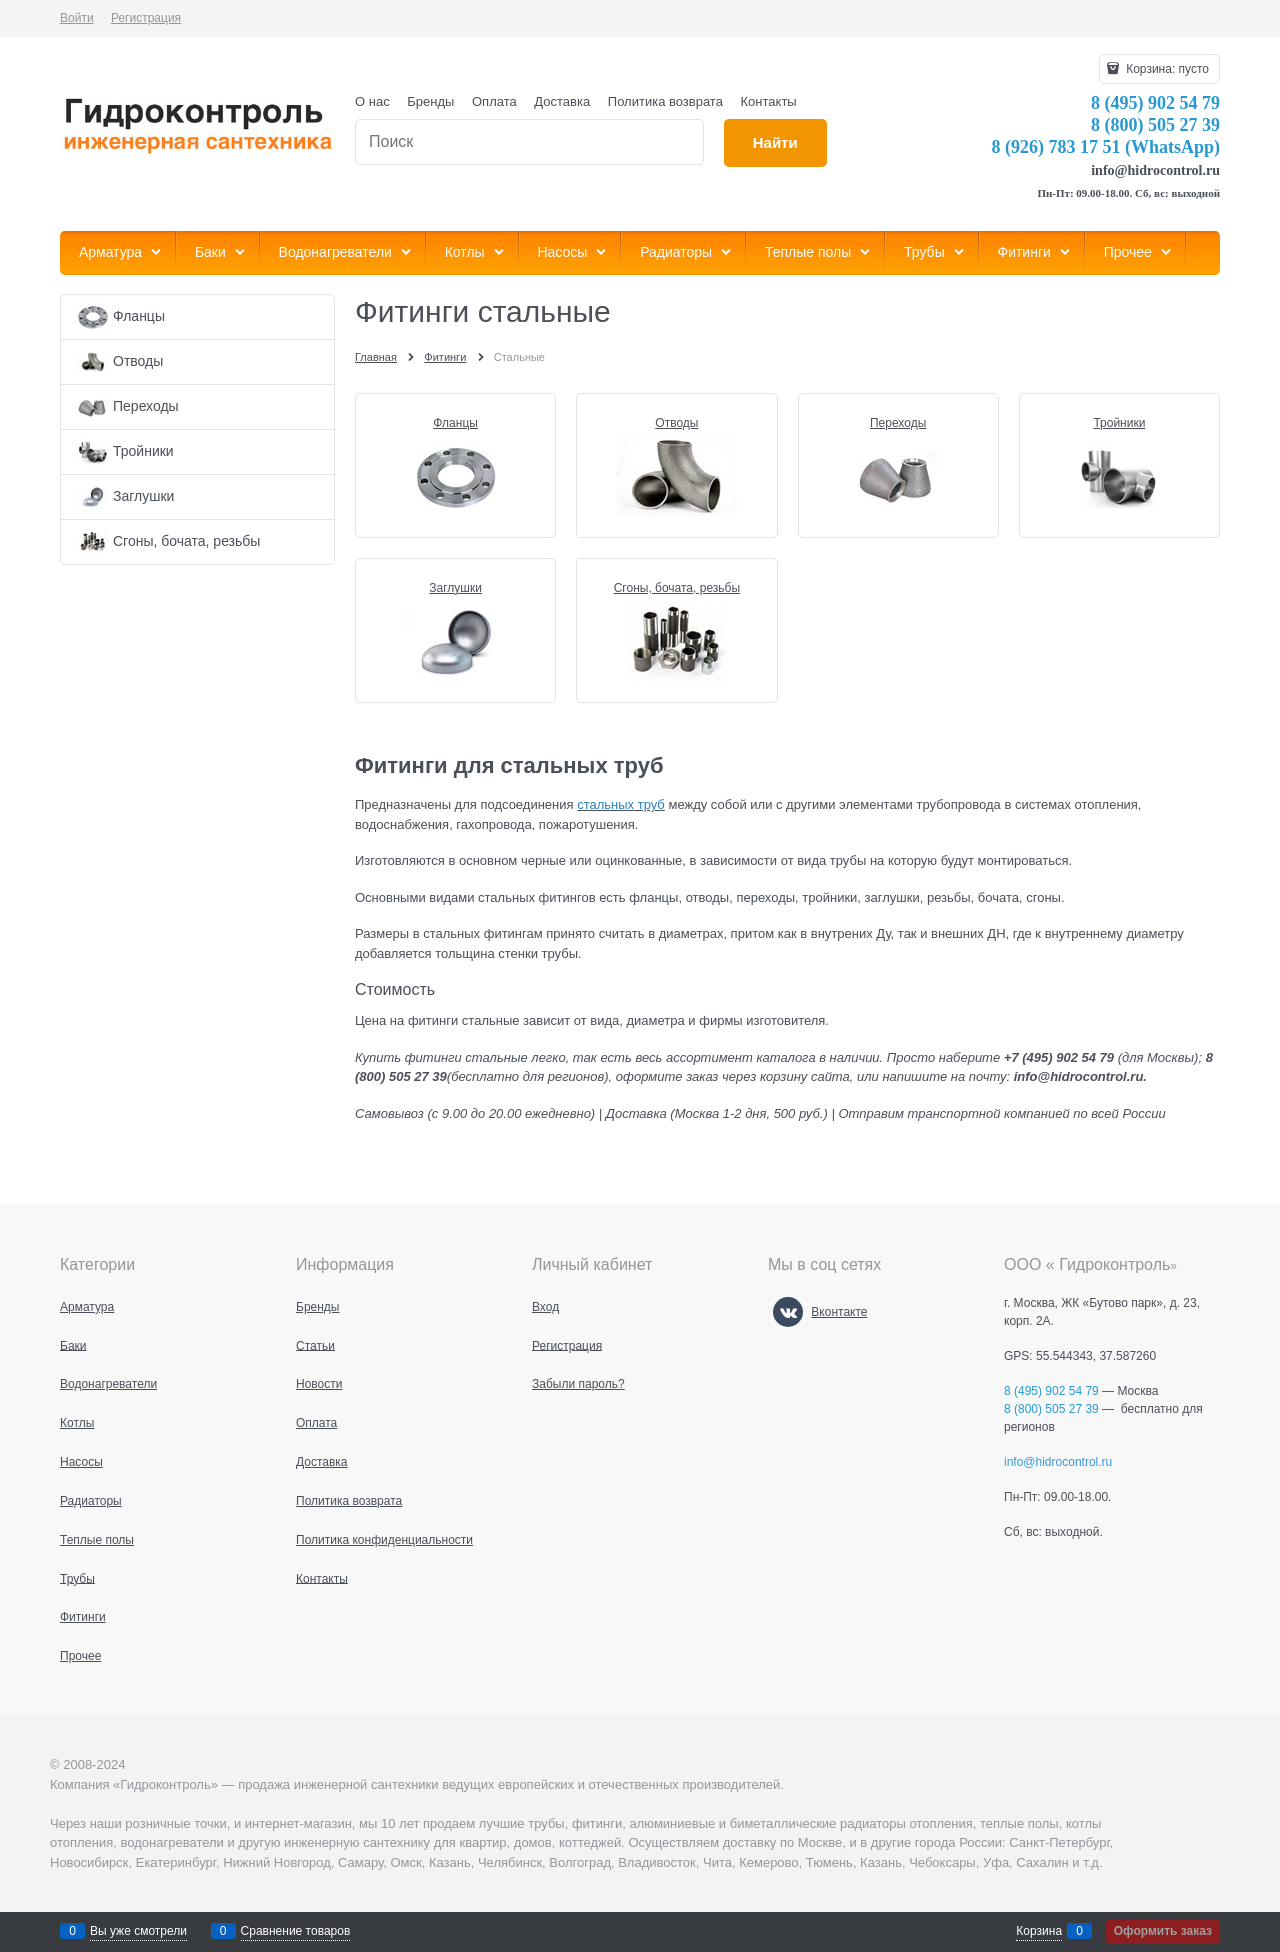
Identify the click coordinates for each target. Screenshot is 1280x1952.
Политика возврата (665, 101)
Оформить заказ (1163, 1931)
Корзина (1039, 1931)
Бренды (430, 101)
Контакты (769, 101)
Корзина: (1166, 69)
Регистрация (146, 18)
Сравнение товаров (296, 1931)
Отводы (676, 423)
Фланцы (455, 423)
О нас (372, 101)
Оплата (494, 101)
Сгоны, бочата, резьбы (677, 588)
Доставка (562, 101)
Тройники (1119, 423)
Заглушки (455, 588)
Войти (77, 18)
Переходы (898, 423)
